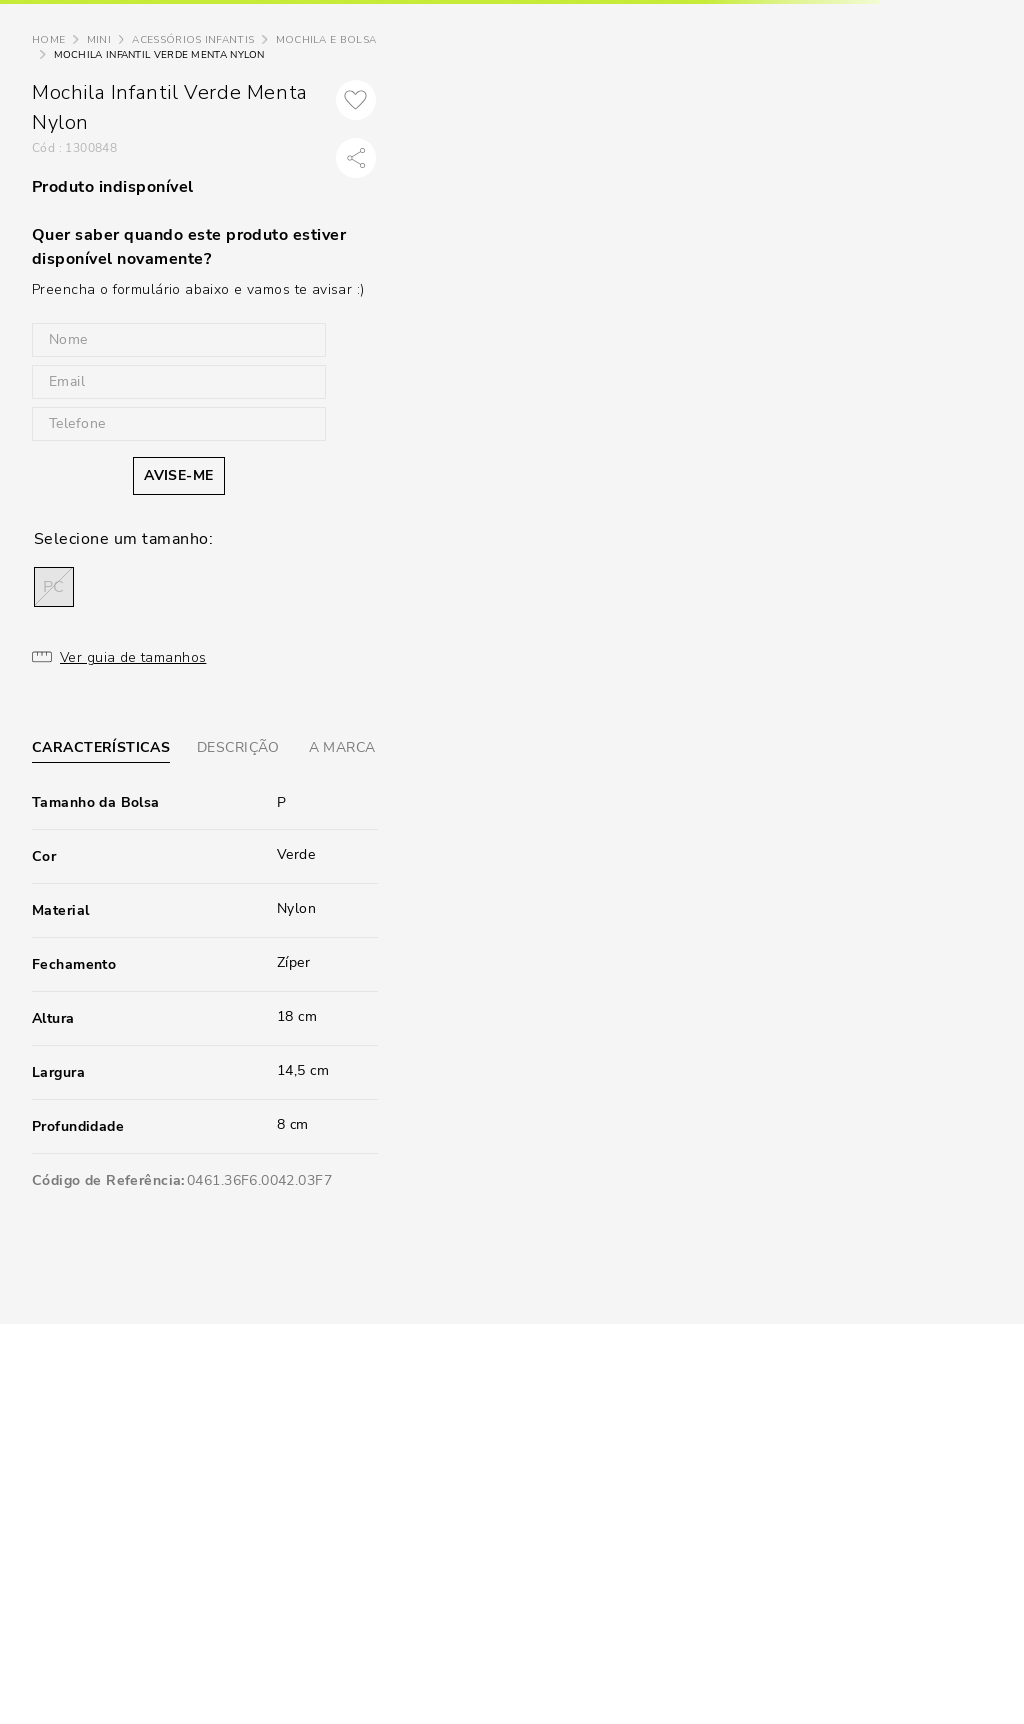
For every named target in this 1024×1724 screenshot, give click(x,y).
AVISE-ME (178, 475)
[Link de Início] (48, 40)
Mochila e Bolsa (326, 40)
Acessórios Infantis (193, 40)
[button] (54, 587)
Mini (99, 40)
